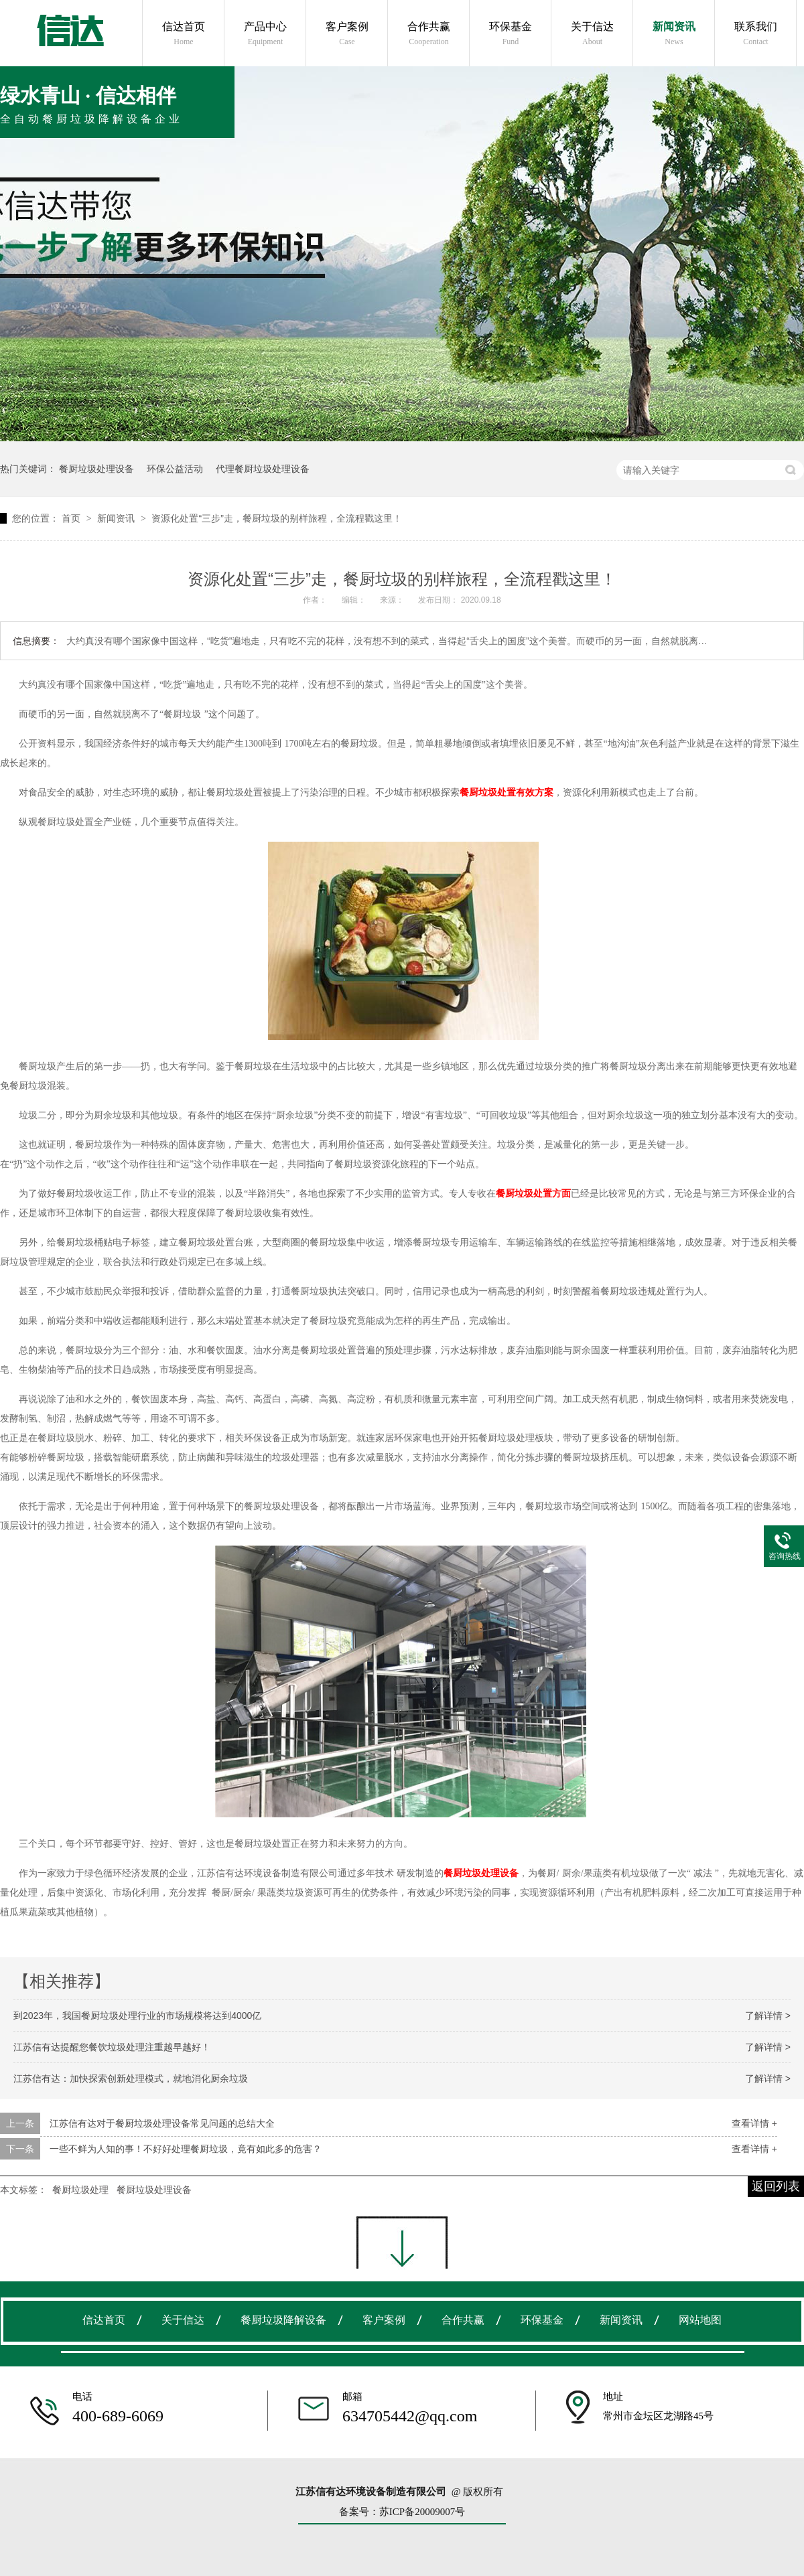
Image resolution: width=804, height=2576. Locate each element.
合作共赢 (428, 34)
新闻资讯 (674, 34)
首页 (72, 518)
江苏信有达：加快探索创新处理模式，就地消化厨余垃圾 (130, 2078)
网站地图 (700, 2320)
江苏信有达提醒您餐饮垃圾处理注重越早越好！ (111, 2047)
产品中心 (265, 34)
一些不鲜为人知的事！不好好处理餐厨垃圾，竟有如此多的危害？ (186, 2148)
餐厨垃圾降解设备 (283, 2320)
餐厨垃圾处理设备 (96, 468)
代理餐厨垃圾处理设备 (263, 468)
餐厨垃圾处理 (80, 2189)
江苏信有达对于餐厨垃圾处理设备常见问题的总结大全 (162, 2123)
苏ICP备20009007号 (422, 2511)
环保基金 (510, 34)
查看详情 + (754, 2123)
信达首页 (183, 34)
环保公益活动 (175, 468)
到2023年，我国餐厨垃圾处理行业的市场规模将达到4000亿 (137, 2015)
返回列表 (776, 2186)
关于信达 (592, 34)
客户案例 (347, 34)
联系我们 (755, 34)
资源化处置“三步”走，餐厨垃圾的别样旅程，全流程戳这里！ (276, 518)
